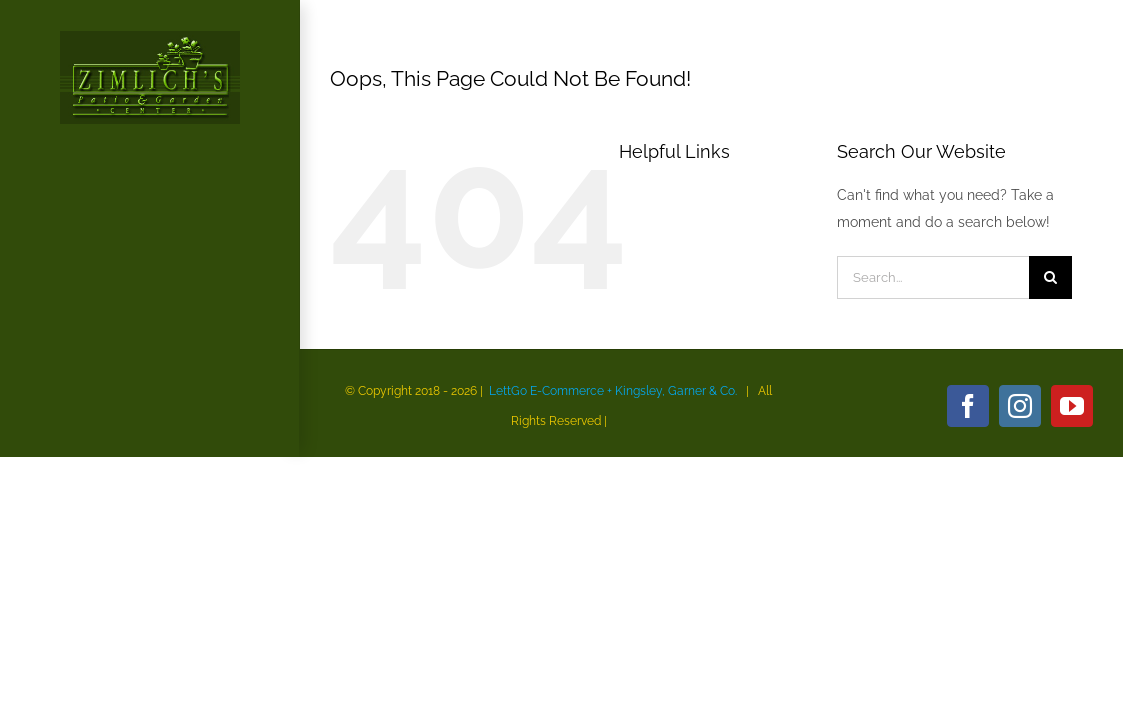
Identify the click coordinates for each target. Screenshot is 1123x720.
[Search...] (932, 277)
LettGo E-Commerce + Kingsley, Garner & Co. (613, 391)
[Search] (1050, 277)
